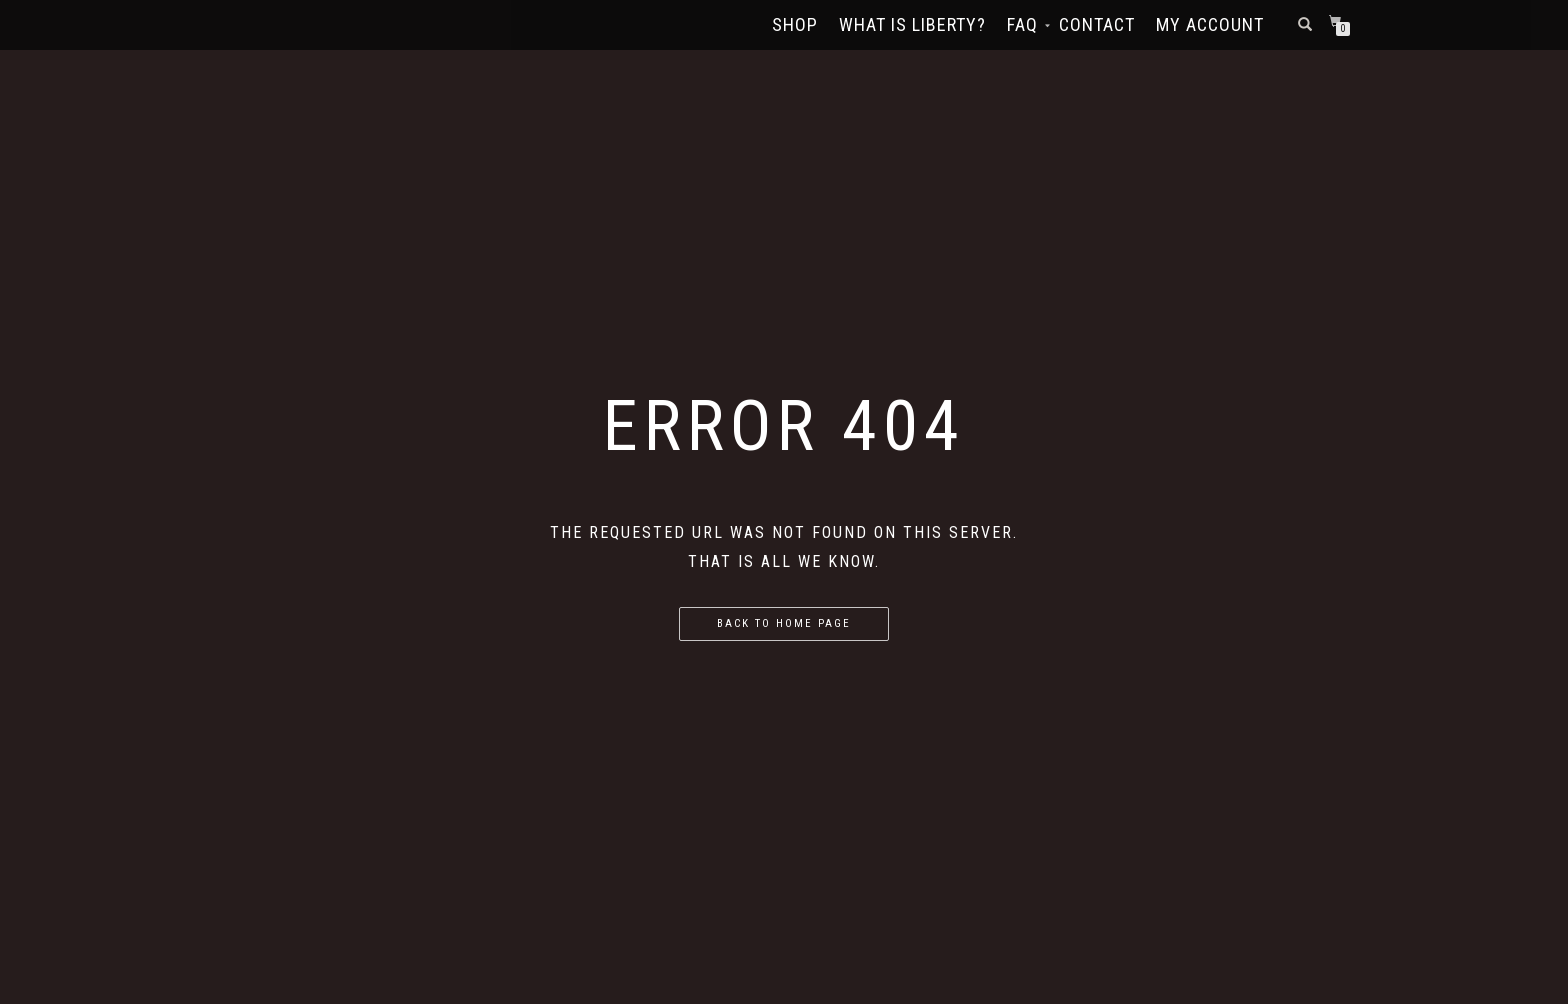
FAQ (1022, 24)
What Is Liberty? (912, 24)
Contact (1097, 24)
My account (1210, 24)
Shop (795, 24)
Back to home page (784, 623)
